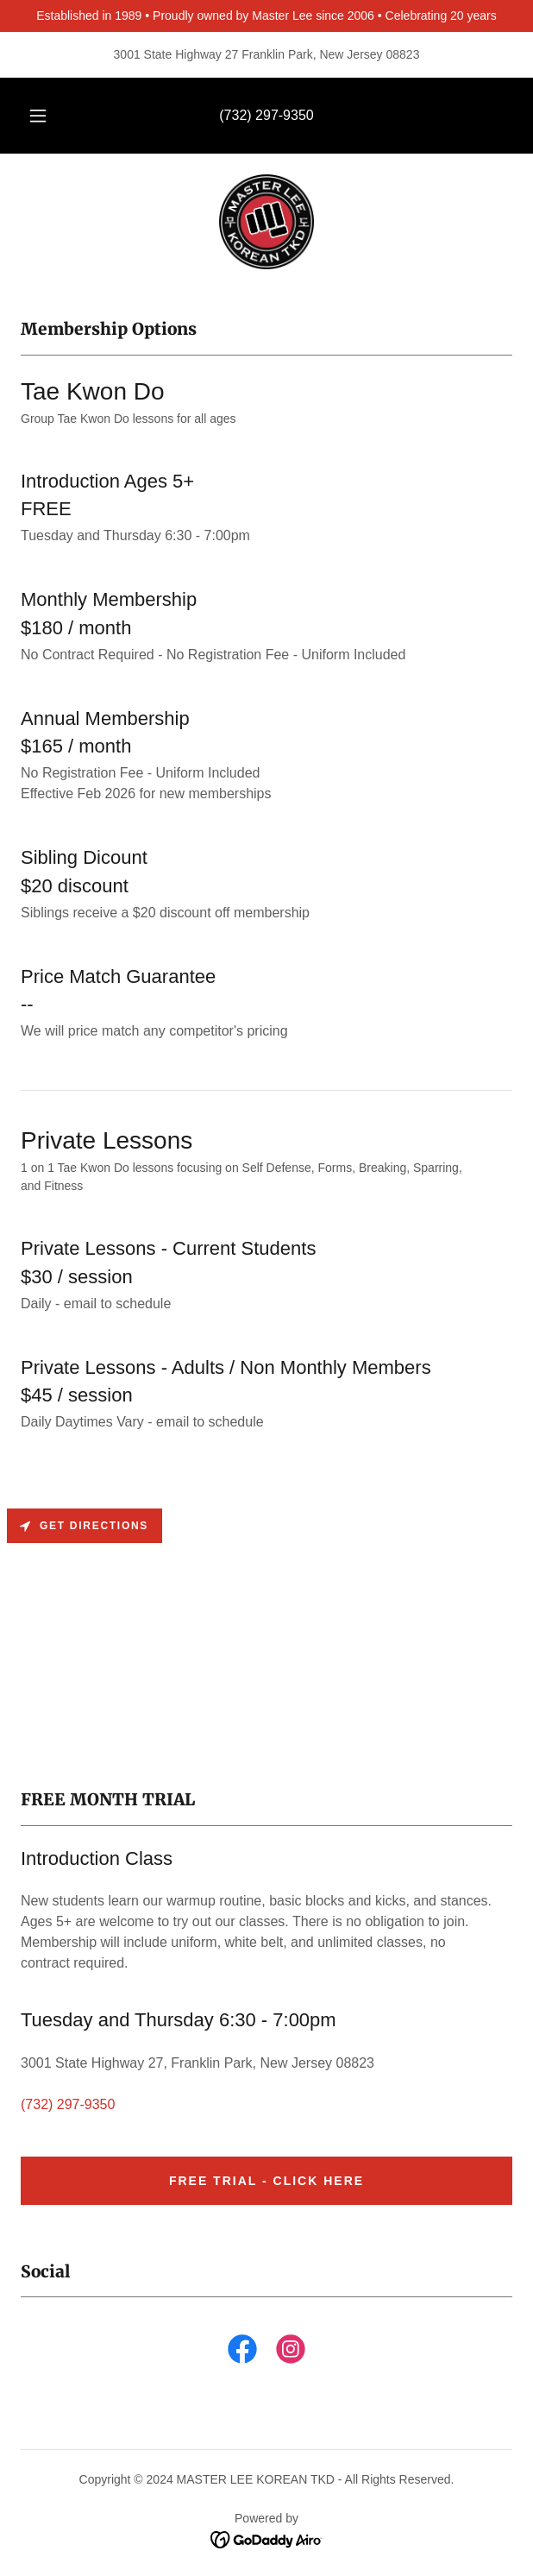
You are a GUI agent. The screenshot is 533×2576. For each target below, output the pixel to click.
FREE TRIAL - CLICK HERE (266, 2181)
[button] (43, 115)
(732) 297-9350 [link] (266, 115)
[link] (266, 221)
